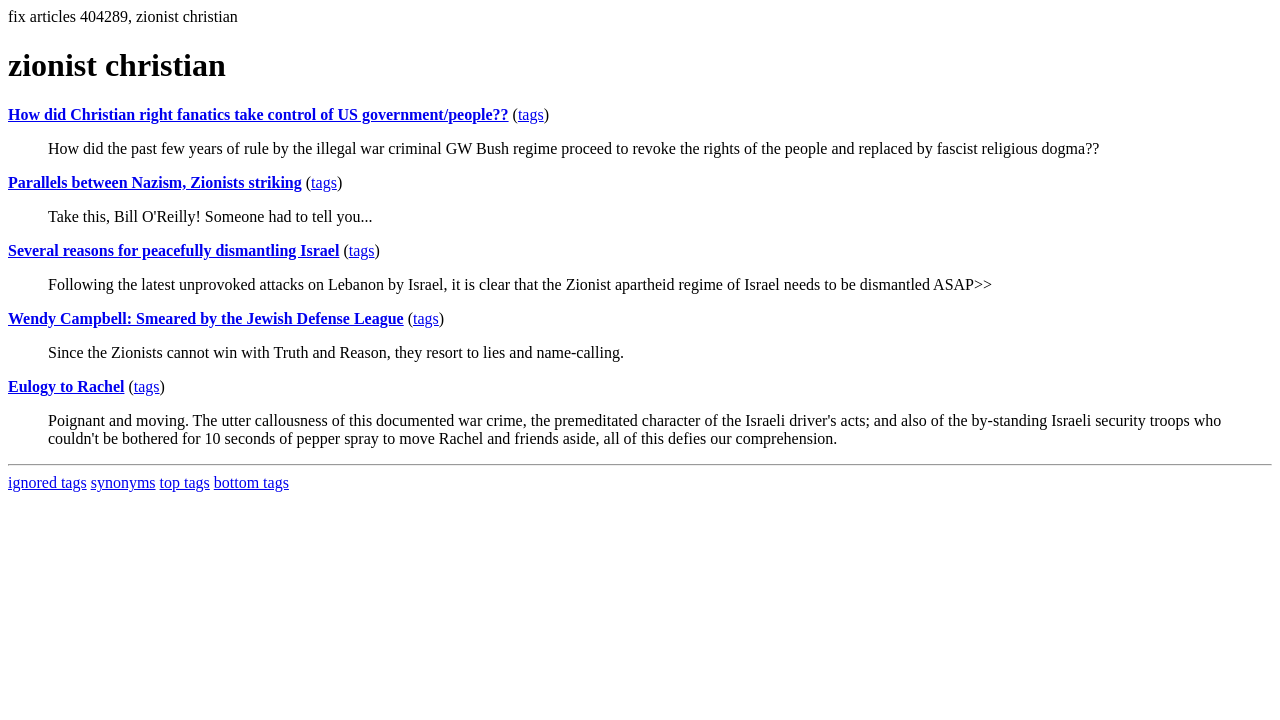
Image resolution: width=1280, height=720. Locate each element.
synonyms (123, 482)
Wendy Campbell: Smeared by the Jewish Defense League (206, 318)
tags (531, 114)
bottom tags (251, 482)
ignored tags (47, 482)
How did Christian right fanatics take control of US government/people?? (258, 114)
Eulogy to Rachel (66, 386)
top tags (185, 482)
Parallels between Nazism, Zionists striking (155, 182)
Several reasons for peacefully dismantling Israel (173, 250)
